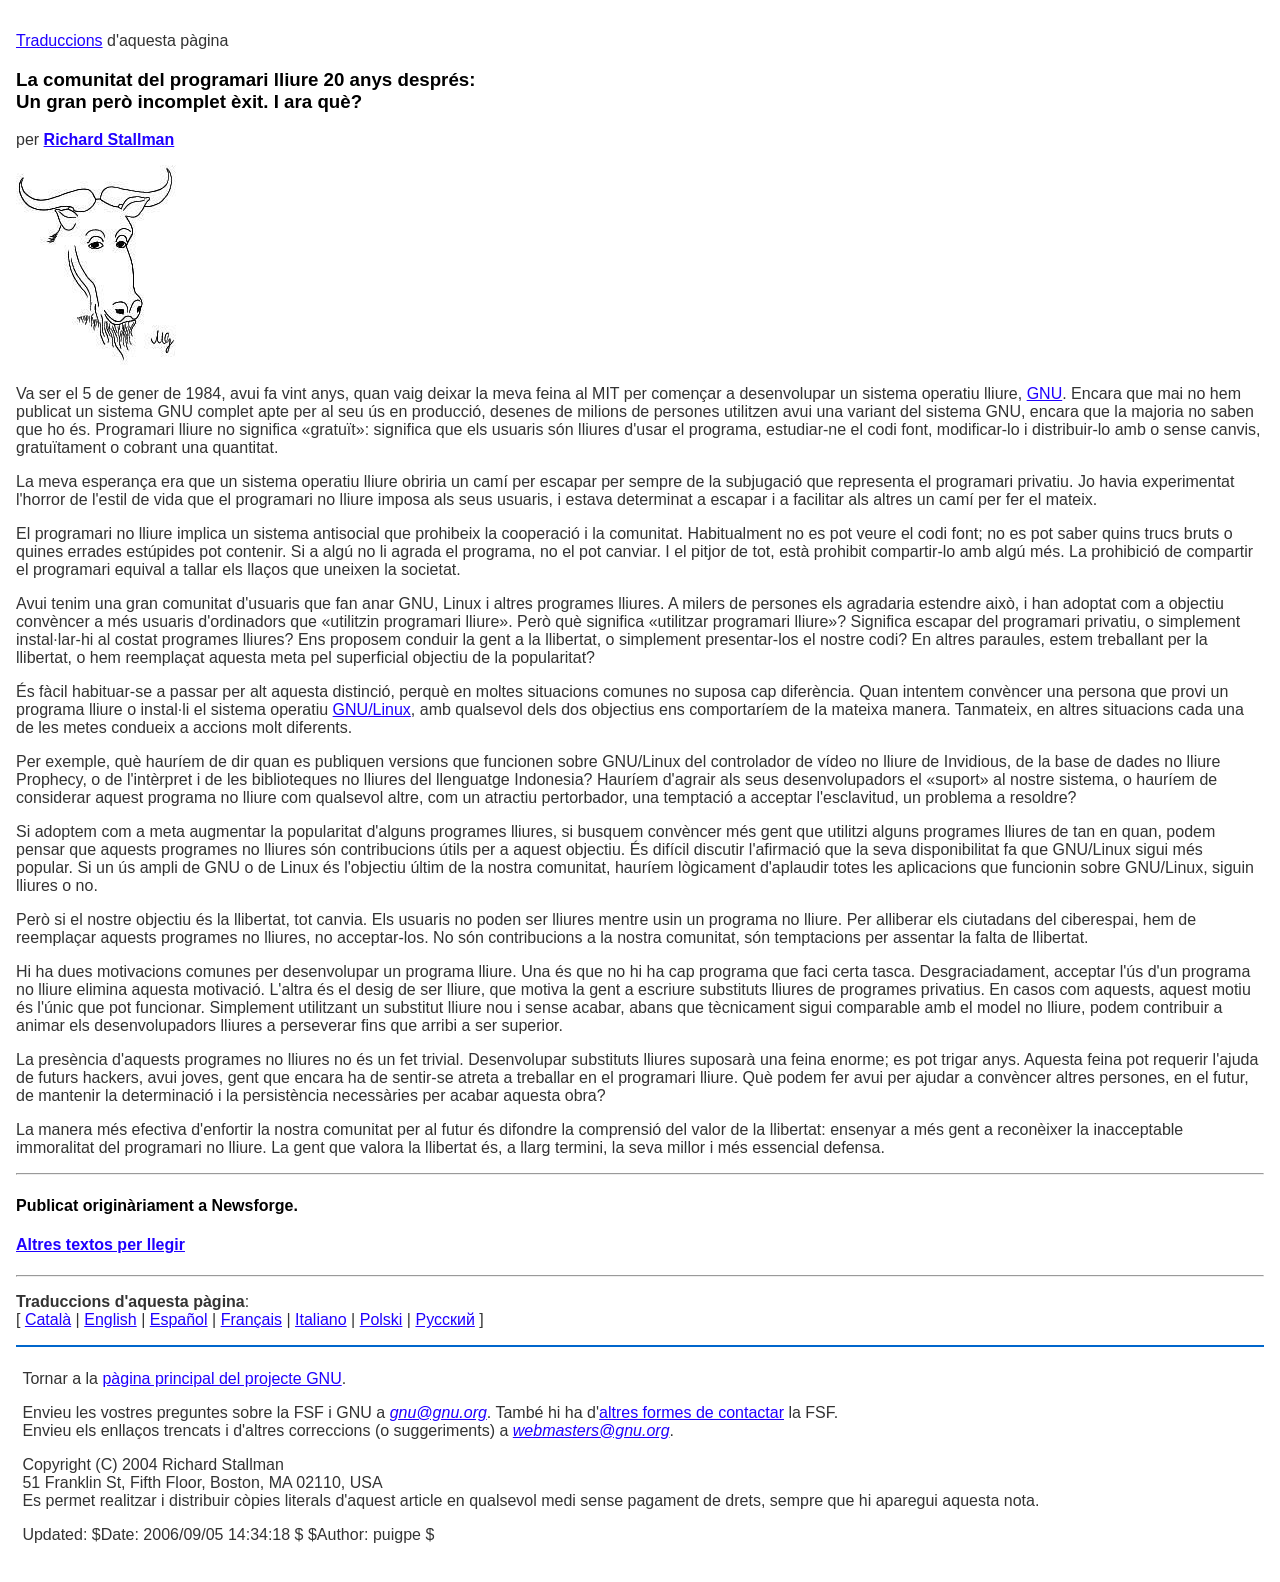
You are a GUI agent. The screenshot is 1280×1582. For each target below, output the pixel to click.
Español (179, 1319)
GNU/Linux (372, 709)
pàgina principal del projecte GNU (221, 1378)
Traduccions (59, 40)
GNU (1045, 393)
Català (48, 1319)
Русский (444, 1319)
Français (251, 1319)
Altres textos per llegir (100, 1244)
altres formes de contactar (691, 1412)
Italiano (321, 1319)
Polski (381, 1319)
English (110, 1319)
